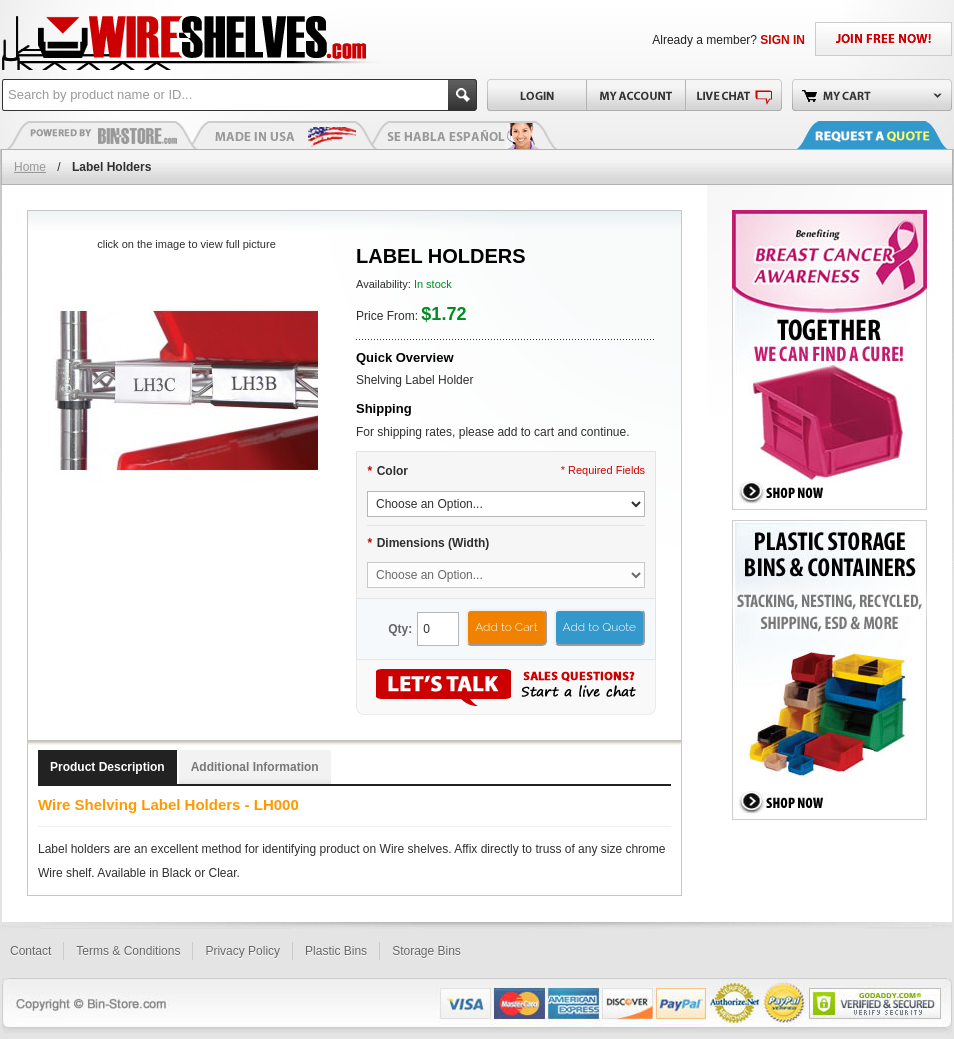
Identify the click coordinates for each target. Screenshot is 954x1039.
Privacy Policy (242, 951)
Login (536, 95)
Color (387, 471)
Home (30, 167)
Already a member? (728, 40)
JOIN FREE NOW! (883, 39)
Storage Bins (426, 951)
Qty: (400, 629)
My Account (635, 95)
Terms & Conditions (128, 951)
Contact (30, 951)
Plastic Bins (102, 135)
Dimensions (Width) (428, 543)
